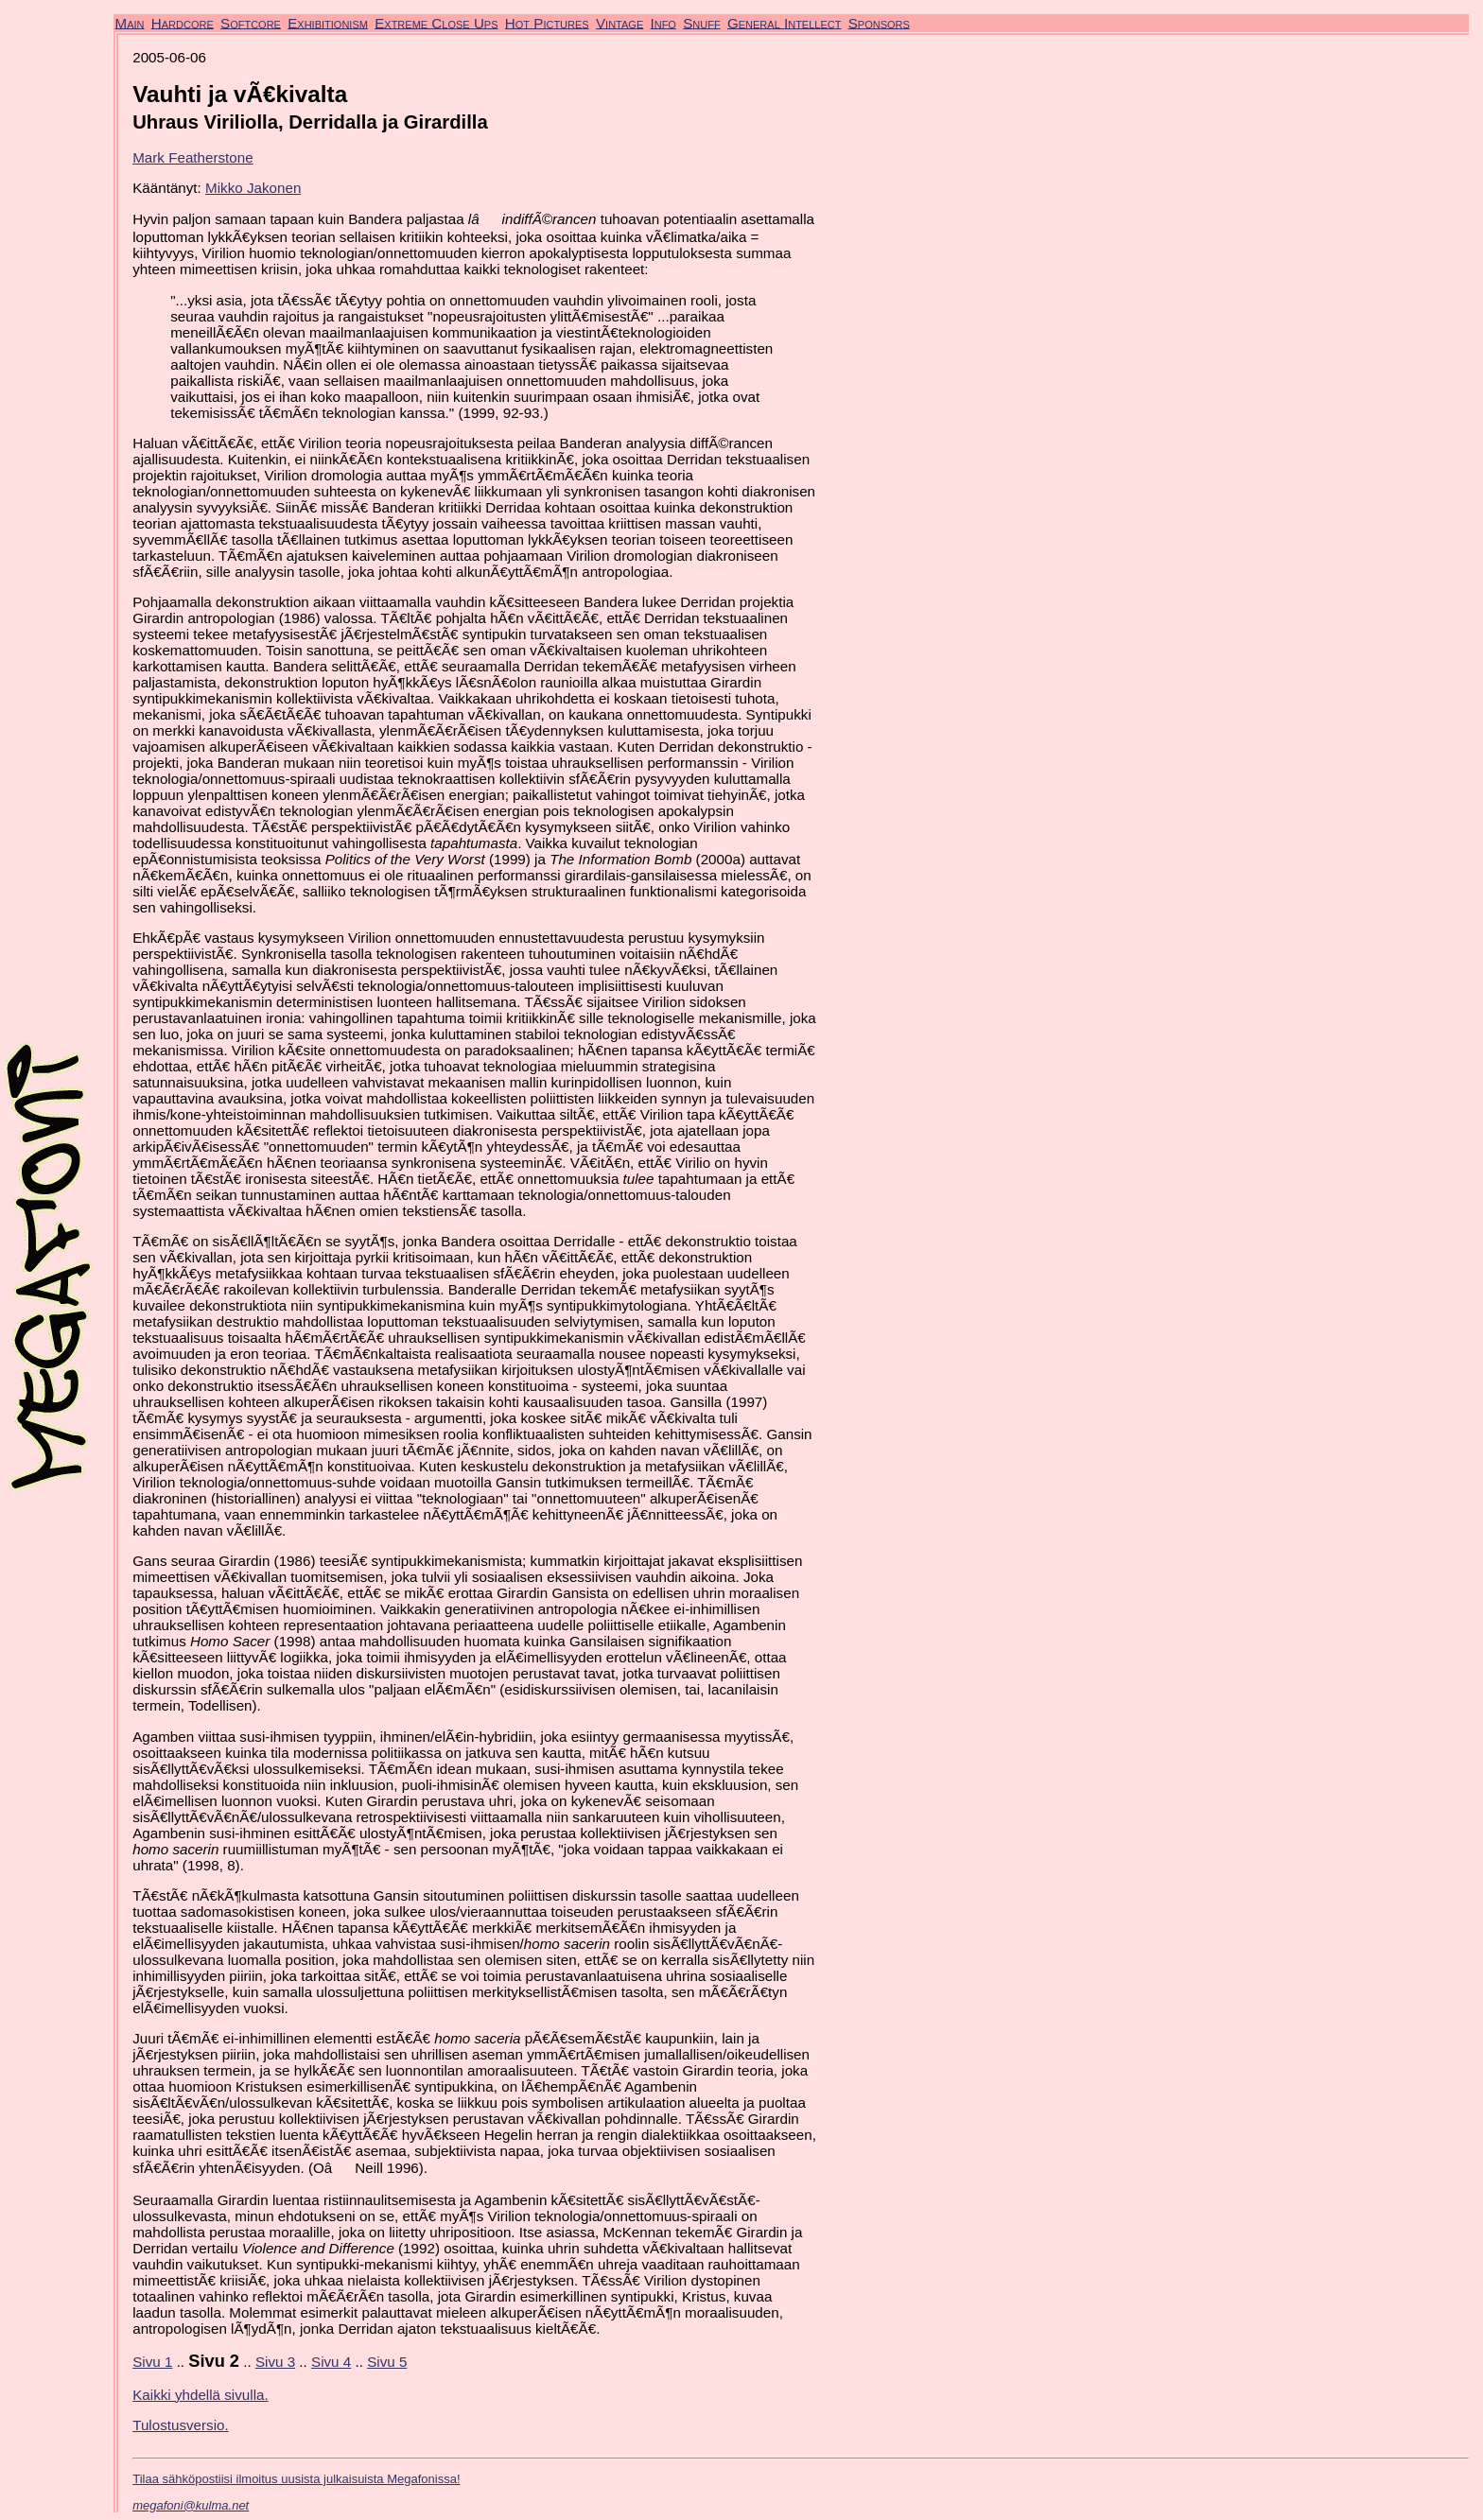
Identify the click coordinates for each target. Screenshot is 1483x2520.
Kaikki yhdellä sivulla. (200, 2395)
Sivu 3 (275, 2362)
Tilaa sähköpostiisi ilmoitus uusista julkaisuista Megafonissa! (296, 2479)
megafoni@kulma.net (190, 2505)
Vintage (619, 22)
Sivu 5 (387, 2362)
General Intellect (784, 22)
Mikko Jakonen (253, 188)
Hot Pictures (547, 22)
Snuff (701, 22)
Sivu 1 (152, 2362)
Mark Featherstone (192, 157)
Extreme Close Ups (436, 22)
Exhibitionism (328, 22)
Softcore (250, 22)
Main (130, 22)
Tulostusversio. (180, 2425)
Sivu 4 (331, 2362)
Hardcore (182, 22)
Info (662, 22)
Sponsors (879, 22)
